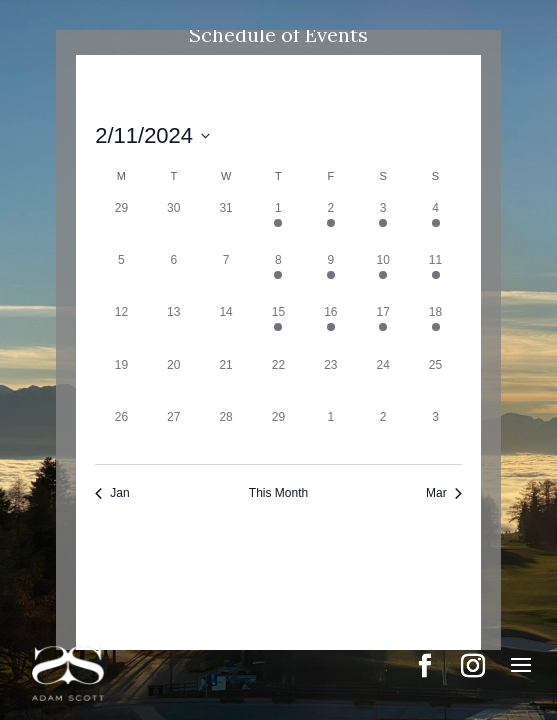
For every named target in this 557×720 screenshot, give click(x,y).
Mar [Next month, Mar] (444, 493)
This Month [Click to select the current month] (278, 493)
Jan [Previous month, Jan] (112, 493)
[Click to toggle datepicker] (152, 135)
